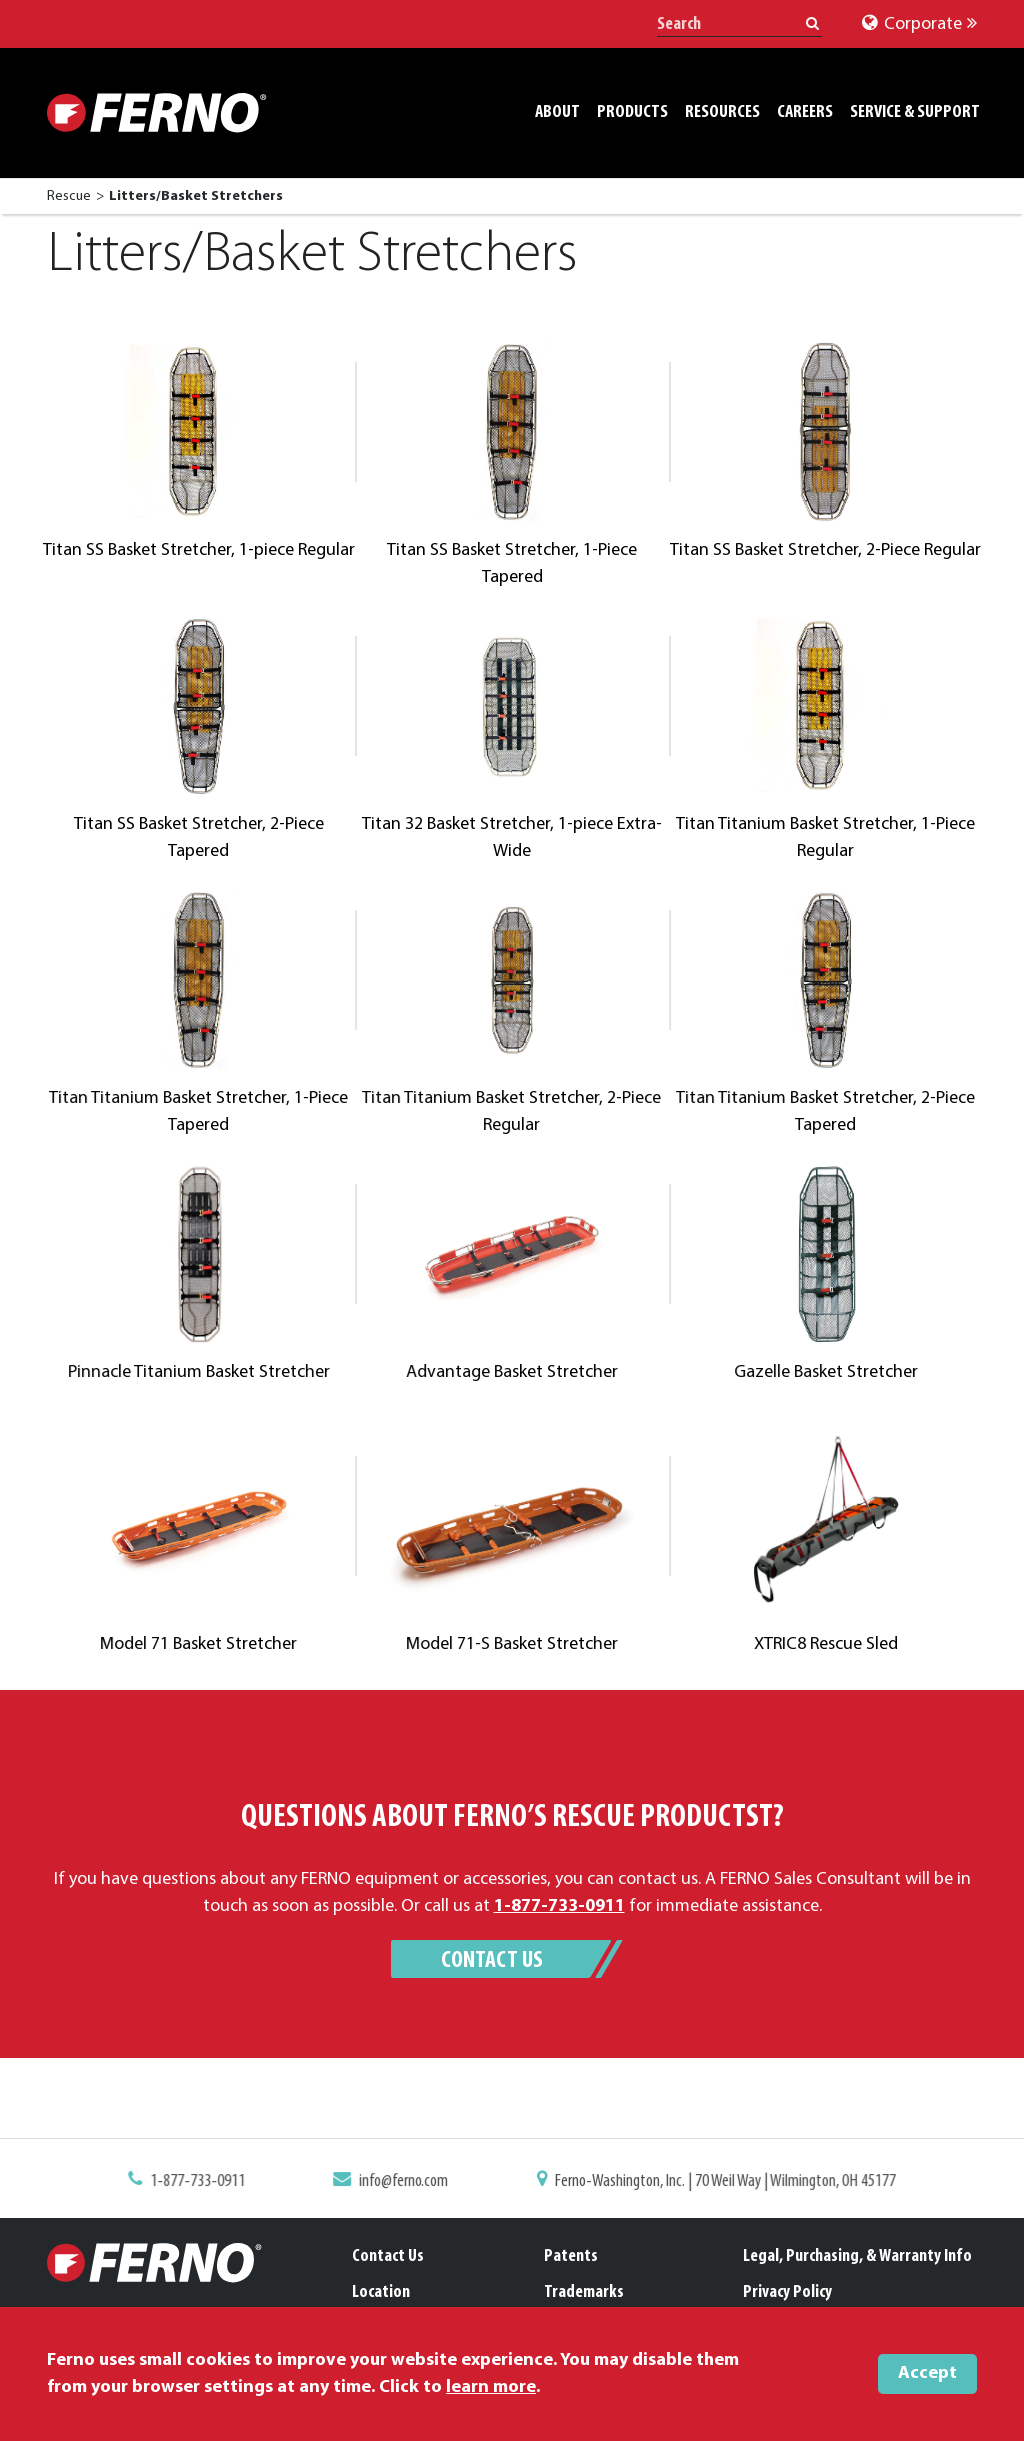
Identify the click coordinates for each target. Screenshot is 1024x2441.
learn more (491, 2387)
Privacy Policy (787, 2292)
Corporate (919, 24)
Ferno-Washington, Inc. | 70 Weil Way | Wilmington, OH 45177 (714, 2183)
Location (381, 2292)
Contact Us (492, 1961)
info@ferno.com (410, 2183)
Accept (927, 2373)
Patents (571, 2256)
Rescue (69, 196)
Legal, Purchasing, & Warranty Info (857, 2256)
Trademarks (584, 2292)
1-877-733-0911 (215, 2183)
